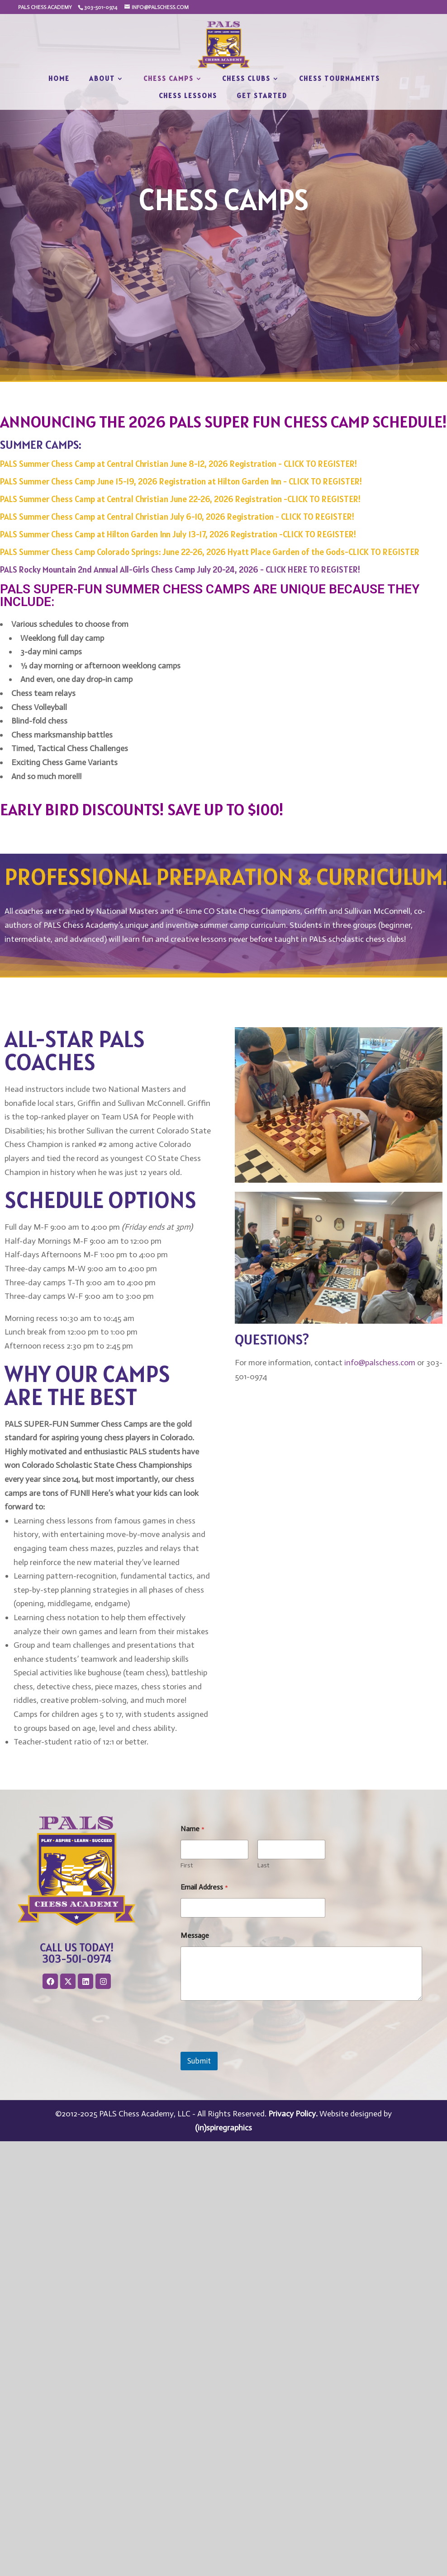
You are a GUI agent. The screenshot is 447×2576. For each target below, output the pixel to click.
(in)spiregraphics (223, 2128)
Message (195, 1935)
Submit (199, 2060)
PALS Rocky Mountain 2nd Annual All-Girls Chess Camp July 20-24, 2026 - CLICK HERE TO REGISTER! (180, 569)
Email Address (204, 1887)
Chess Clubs (246, 79)
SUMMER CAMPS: (40, 444)
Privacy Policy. (293, 2114)
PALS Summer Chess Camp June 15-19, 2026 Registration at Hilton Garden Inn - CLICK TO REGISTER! (181, 481)
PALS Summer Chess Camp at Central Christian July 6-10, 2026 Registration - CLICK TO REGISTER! (177, 516)
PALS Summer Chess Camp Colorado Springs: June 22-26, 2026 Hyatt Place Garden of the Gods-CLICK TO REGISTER (209, 551)
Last (263, 1865)
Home (59, 79)
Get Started (262, 96)
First (187, 1865)
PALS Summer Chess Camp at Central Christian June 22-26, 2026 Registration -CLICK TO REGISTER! (180, 499)
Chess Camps (168, 79)
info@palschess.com (379, 1363)
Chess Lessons (188, 96)
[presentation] (249, 2046)
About (102, 79)
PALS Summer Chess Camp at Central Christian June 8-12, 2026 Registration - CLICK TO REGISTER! (178, 463)
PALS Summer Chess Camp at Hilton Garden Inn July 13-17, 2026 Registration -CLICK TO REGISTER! (178, 534)
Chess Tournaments (339, 79)
